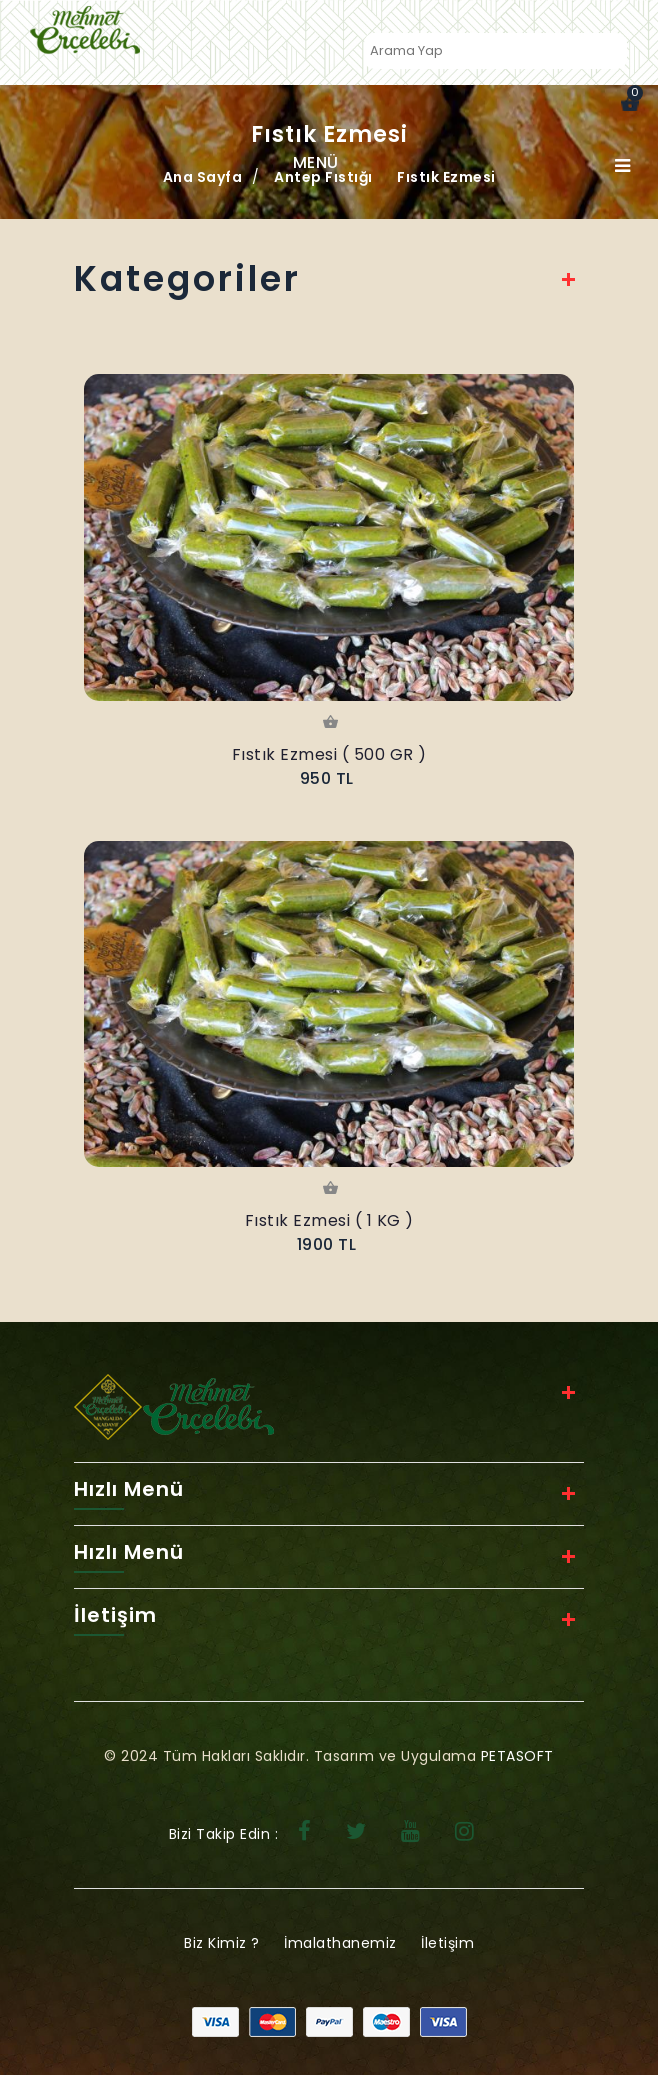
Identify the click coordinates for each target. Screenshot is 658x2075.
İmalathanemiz (340, 1943)
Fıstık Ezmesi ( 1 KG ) (329, 1220)
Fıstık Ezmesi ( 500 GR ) (329, 754)
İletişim (447, 1943)
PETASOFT (517, 1756)
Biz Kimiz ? (222, 1943)
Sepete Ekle (329, 723)
